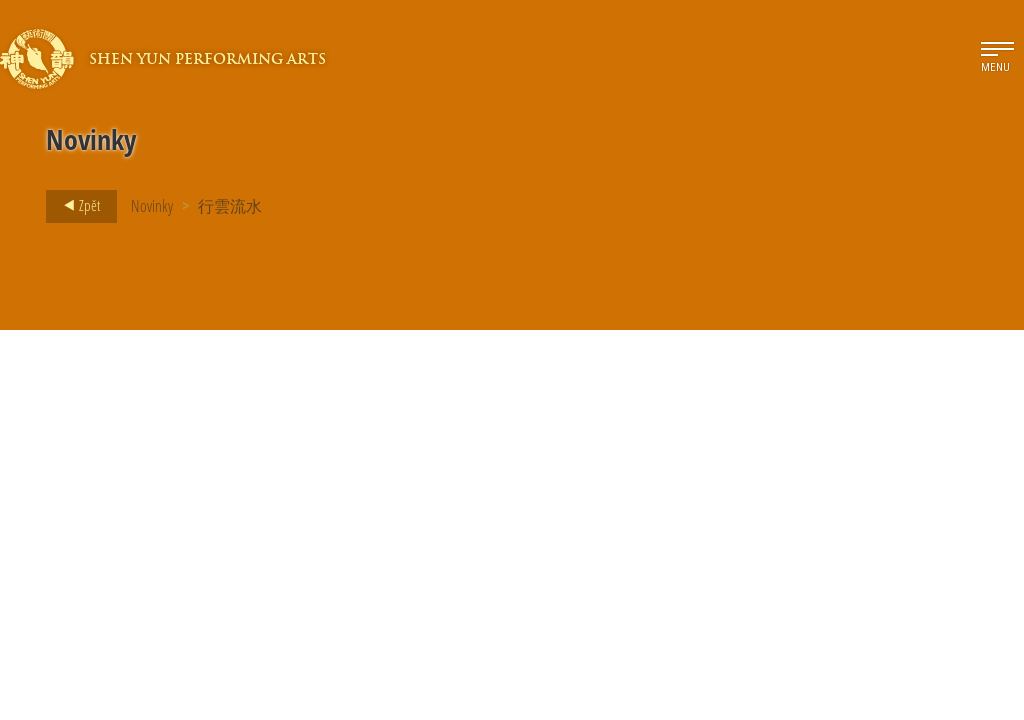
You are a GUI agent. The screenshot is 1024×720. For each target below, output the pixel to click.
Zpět (76, 206)
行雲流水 (230, 206)
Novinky (152, 206)
